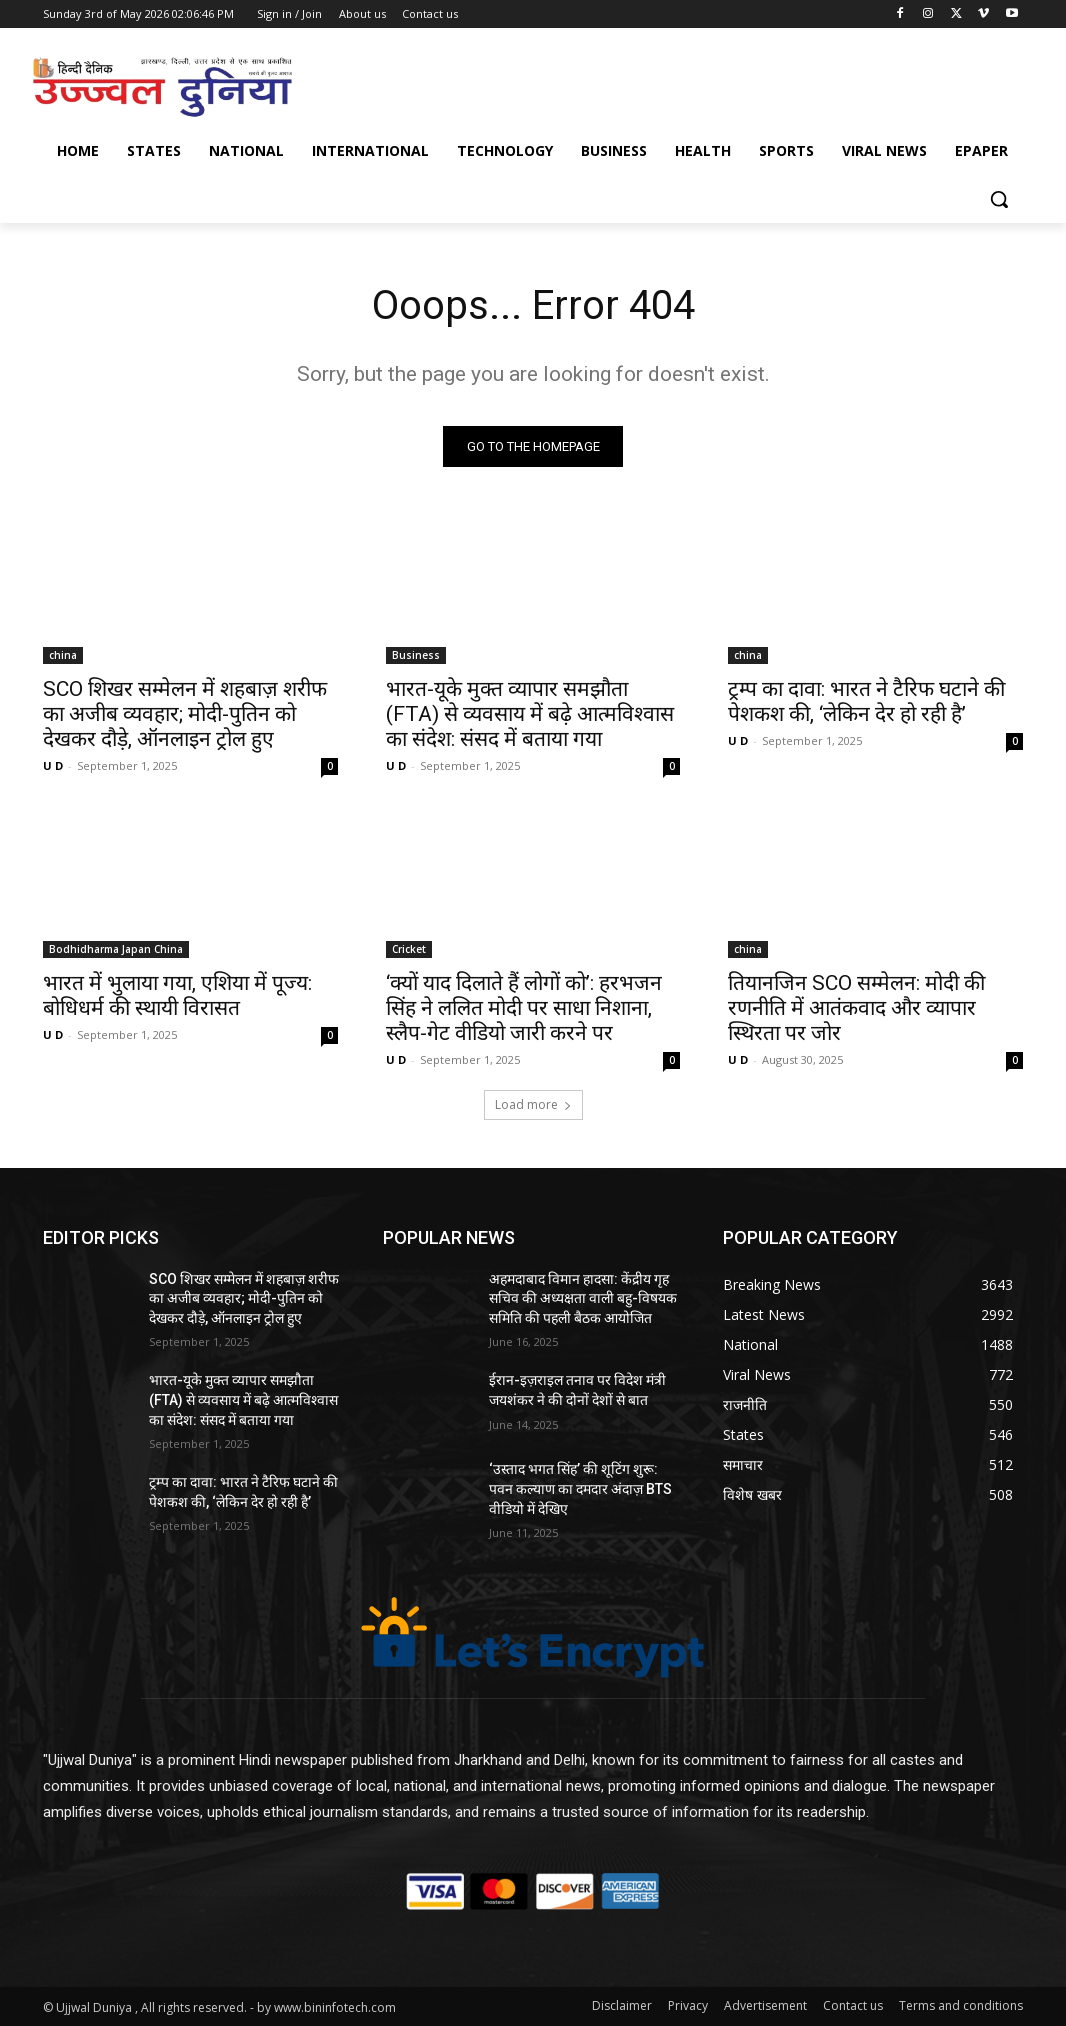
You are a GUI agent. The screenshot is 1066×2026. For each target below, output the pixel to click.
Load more (533, 1104)
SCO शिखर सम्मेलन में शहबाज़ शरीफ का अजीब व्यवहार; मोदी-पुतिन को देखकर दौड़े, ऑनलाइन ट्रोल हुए (185, 714)
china (63, 655)
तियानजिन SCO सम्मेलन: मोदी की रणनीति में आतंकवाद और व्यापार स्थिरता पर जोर (856, 1009)
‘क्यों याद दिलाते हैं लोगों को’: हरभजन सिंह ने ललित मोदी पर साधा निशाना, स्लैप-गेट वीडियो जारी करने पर (524, 1009)
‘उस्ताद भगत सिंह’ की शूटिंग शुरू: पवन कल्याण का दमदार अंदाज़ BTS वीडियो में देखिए (580, 1488)
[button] (999, 199)
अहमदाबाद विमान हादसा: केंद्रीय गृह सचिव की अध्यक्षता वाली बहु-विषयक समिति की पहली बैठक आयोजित (583, 1298)
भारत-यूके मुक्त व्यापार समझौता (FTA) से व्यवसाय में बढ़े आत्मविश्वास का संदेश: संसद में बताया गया (530, 714)
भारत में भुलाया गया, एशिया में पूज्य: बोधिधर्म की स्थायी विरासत (177, 996)
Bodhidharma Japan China (116, 950)
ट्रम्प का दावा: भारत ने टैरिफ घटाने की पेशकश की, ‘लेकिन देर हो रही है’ (866, 701)
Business (416, 655)
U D (53, 765)
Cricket (409, 950)
